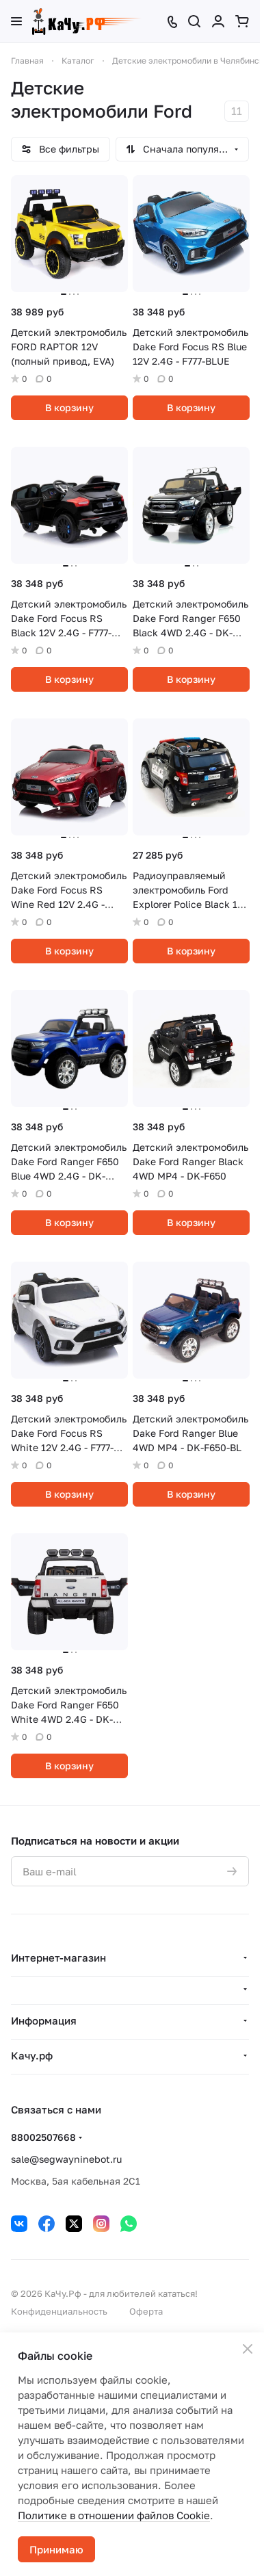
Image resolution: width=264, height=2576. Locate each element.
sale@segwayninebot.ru (66, 2159)
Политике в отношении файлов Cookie (114, 2515)
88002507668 (43, 2137)
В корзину (69, 407)
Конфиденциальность (59, 2311)
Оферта (146, 2311)
